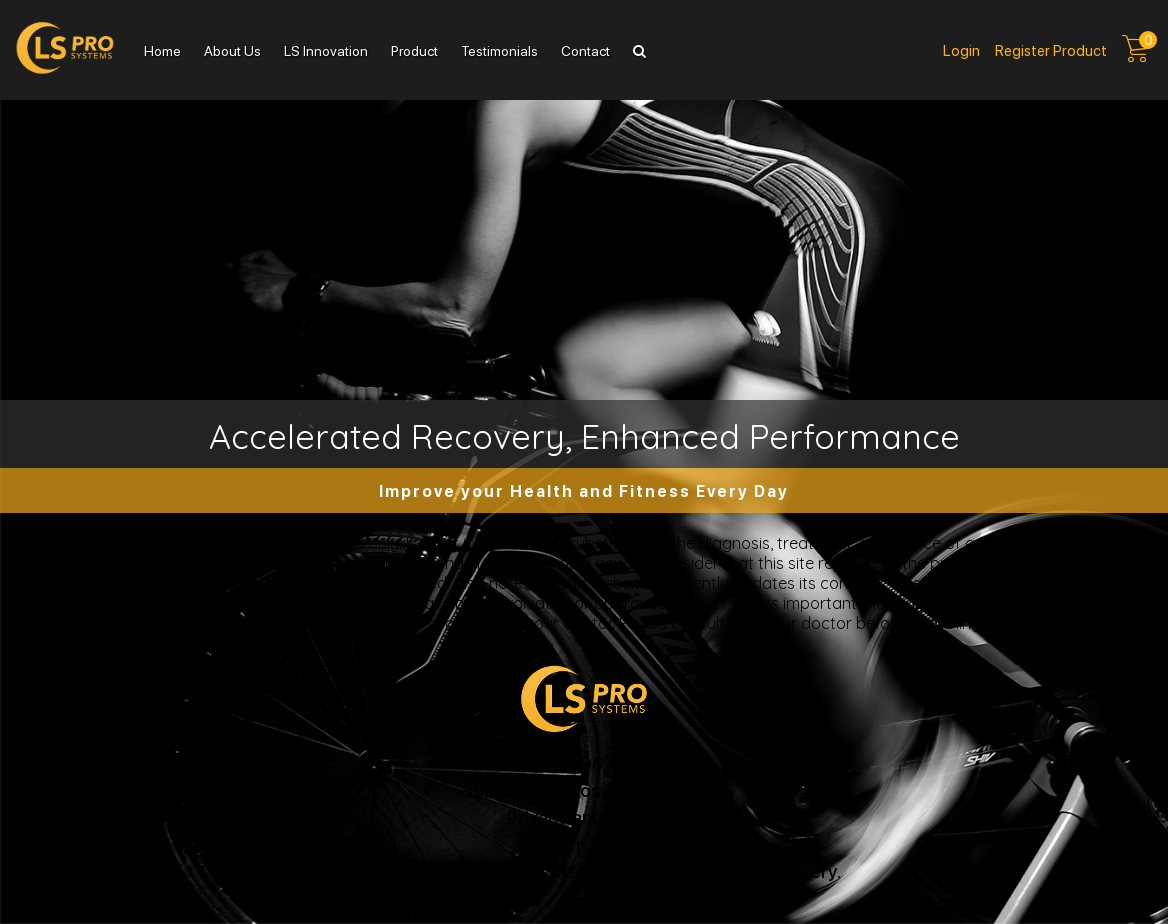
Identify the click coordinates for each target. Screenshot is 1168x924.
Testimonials (499, 50)
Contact (585, 50)
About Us (232, 50)
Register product (1051, 50)
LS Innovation (326, 50)
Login (961, 50)
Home (162, 50)
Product (414, 50)
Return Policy (584, 843)
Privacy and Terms (584, 816)
